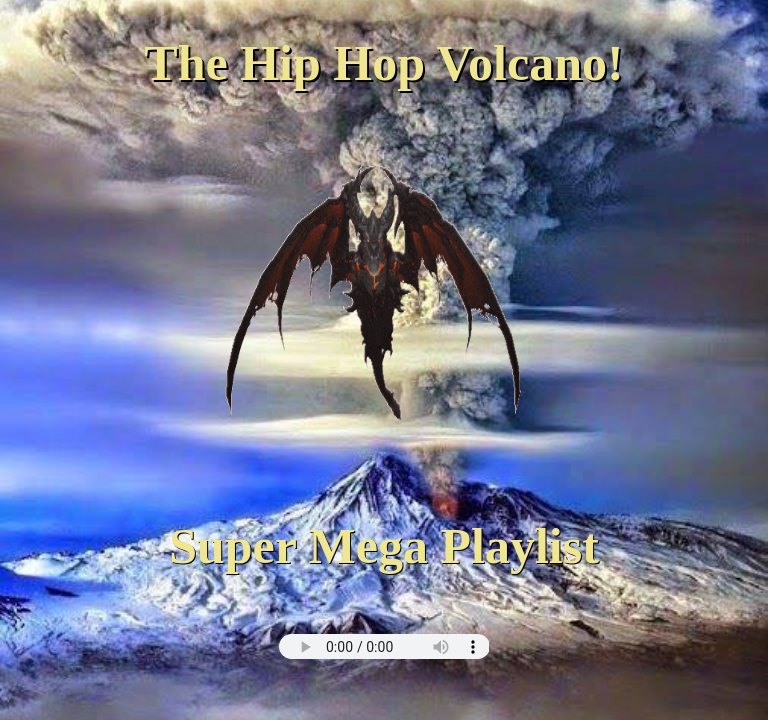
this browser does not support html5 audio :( (384, 646)
